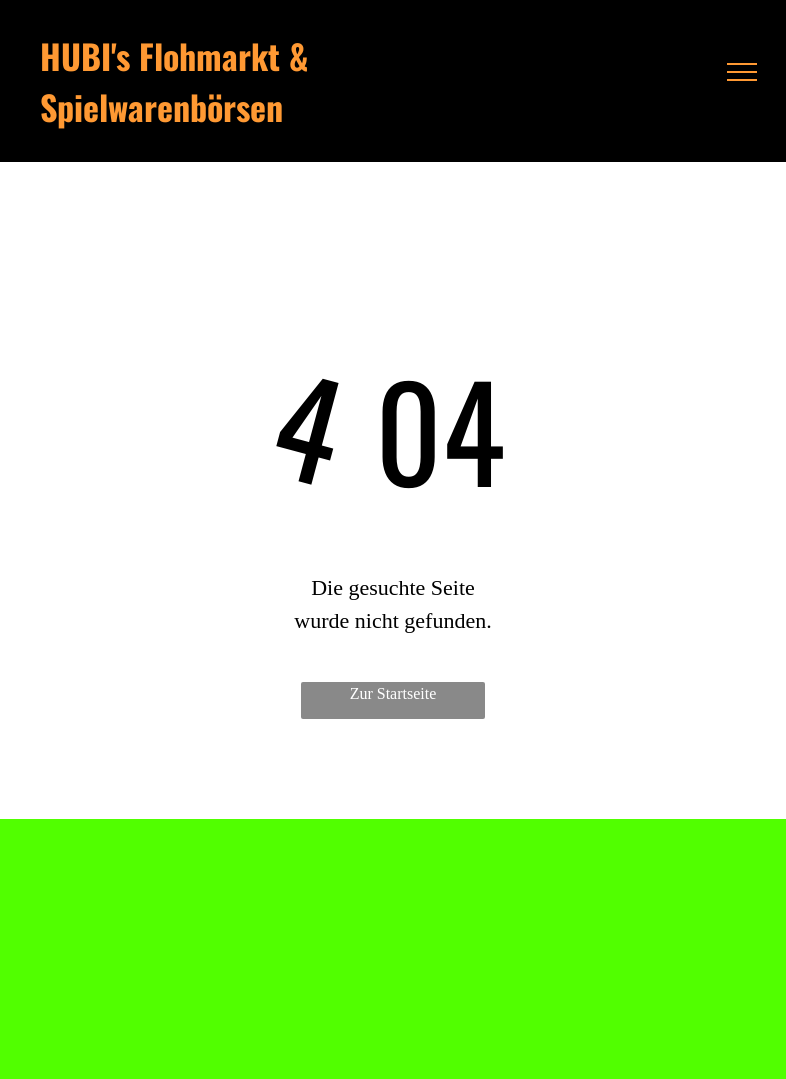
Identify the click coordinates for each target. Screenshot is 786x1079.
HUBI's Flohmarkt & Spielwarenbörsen (174, 81)
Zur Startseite (393, 693)
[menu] (742, 72)
